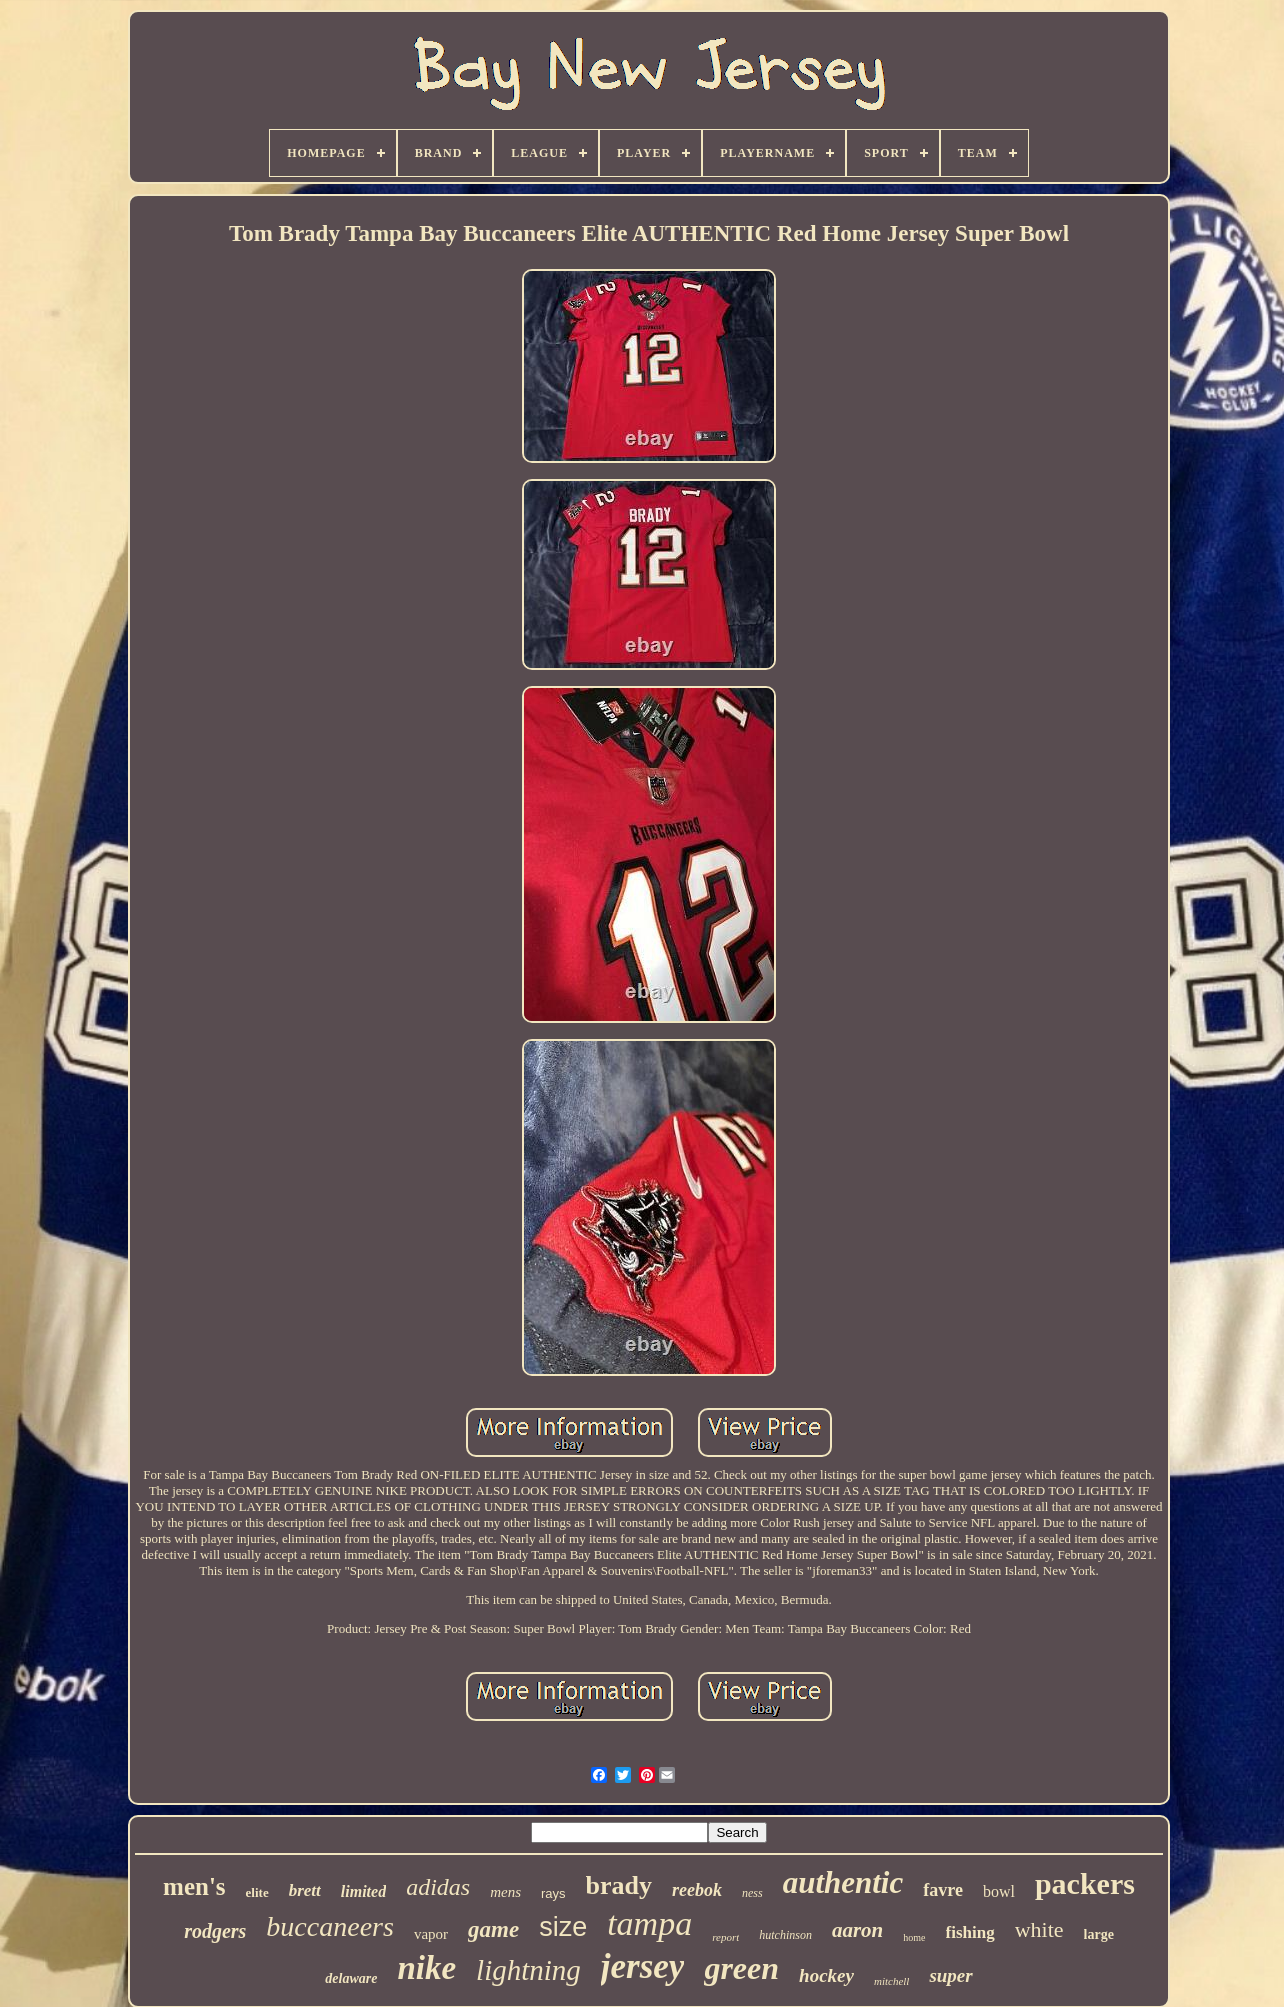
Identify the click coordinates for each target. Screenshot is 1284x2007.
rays (553, 1893)
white (1039, 1929)
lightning (528, 1970)
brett (305, 1890)
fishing (970, 1932)
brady (619, 1885)
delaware (351, 1978)
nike (426, 1968)
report (725, 1937)
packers (1085, 1883)
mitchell (891, 1981)
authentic (843, 1882)
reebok (697, 1890)
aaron (857, 1930)
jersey (643, 1966)
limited (363, 1891)
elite (257, 1892)
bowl (999, 1891)
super (950, 1975)
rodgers (215, 1931)
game (493, 1929)
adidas (438, 1887)
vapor (431, 1934)
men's (194, 1886)
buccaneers (330, 1926)
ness (752, 1893)
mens (505, 1892)
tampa (649, 1923)
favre (943, 1890)
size (563, 1927)
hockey (826, 1975)
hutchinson (785, 1935)
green (741, 1968)
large (1099, 1934)
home (914, 1937)
